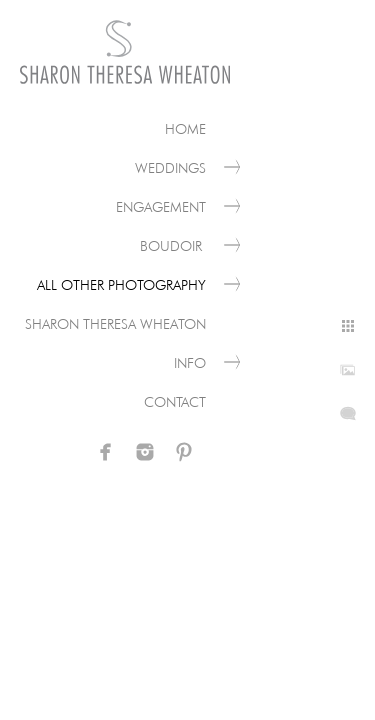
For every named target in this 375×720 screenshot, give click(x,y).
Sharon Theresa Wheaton (115, 324)
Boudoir (173, 246)
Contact (175, 402)
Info (190, 363)
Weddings (170, 168)
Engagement (161, 207)
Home (185, 129)
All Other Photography (121, 285)
